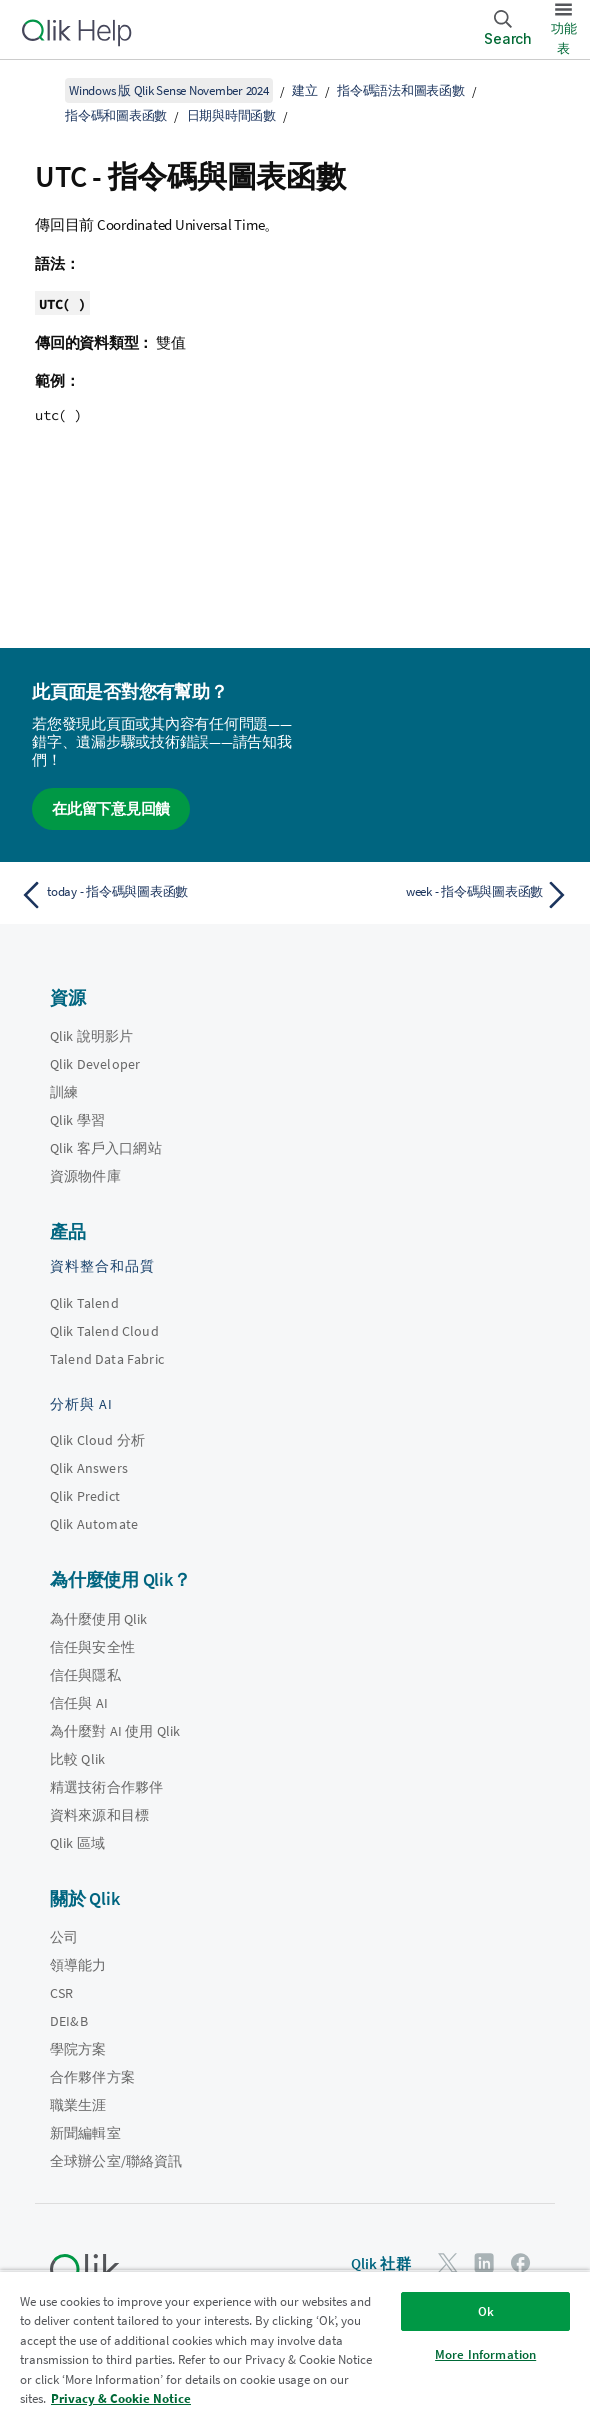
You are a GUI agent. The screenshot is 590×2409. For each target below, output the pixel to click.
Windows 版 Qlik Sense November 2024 (169, 90)
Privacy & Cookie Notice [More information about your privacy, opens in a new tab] (121, 2398)
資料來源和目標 (99, 1815)
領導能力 (78, 1965)
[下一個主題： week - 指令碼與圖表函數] (438, 895)
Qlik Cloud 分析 (97, 1440)
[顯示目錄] (40, 90)
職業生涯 (78, 2105)
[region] (295, 2339)
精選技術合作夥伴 (106, 1787)
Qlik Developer (95, 1064)
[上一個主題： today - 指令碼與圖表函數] (152, 895)
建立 (305, 90)
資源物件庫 (85, 1176)
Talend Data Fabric (107, 1359)
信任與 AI (79, 1703)
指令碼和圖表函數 (116, 115)
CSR (61, 1993)
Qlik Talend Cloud (104, 1331)
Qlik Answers (89, 1468)
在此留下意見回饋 (111, 808)
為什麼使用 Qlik (99, 1619)
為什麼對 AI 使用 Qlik (115, 1731)
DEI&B (69, 2021)
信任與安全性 (92, 1647)
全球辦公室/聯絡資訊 (116, 2161)
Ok (486, 2311)
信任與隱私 (85, 1675)
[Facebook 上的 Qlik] (521, 2262)
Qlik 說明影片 (91, 1036)
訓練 (64, 1092)
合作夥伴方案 (92, 2077)
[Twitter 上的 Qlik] (448, 2262)
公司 (64, 1937)
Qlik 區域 (77, 1843)
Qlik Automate (94, 1524)
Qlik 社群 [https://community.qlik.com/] (381, 2263)
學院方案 (78, 2049)
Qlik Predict (85, 1496)
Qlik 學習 (77, 1120)
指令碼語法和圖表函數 (401, 90)
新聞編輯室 (85, 2133)
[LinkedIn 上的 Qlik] (484, 2262)
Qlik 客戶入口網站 (106, 1148)
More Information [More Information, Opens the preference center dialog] (485, 2354)
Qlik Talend (84, 1303)
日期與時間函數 (231, 115)
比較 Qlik (77, 1759)
